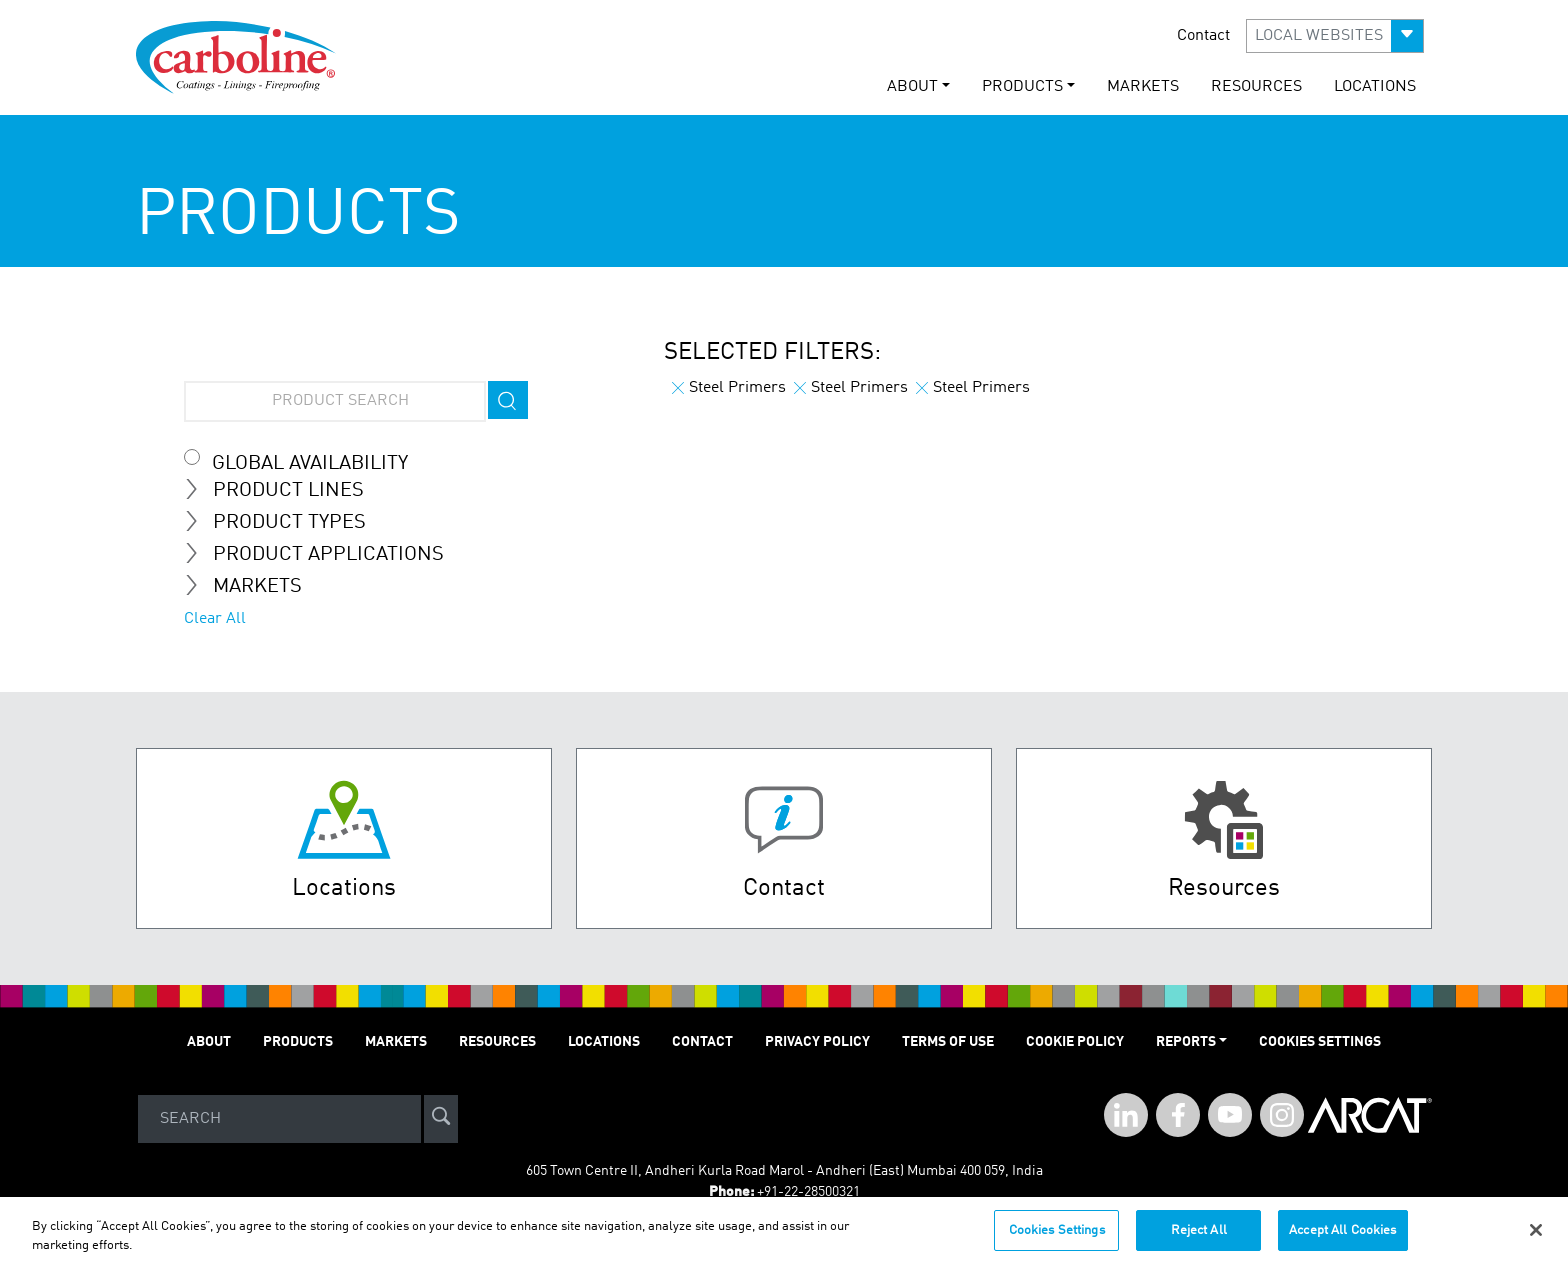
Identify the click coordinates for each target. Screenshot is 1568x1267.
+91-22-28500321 (808, 1192)
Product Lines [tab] (282, 490)
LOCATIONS (1375, 87)
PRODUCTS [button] (1022, 87)
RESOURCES (1256, 87)
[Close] (1536, 1239)
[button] (1335, 36)
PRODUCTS (298, 1042)
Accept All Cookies (1342, 1239)
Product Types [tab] (283, 522)
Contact (1203, 36)
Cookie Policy (1075, 1042)
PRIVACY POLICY (817, 1042)
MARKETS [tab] (251, 586)
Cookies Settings (1057, 1239)
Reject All (1199, 1239)
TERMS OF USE (948, 1042)
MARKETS (1143, 87)
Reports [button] (1186, 1042)
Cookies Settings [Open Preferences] (1320, 1042)
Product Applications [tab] (322, 554)
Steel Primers (729, 388)
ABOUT (209, 1042)
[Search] (279, 1119)
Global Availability (310, 464)
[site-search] (441, 1119)
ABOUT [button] (912, 87)
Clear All (215, 619)
